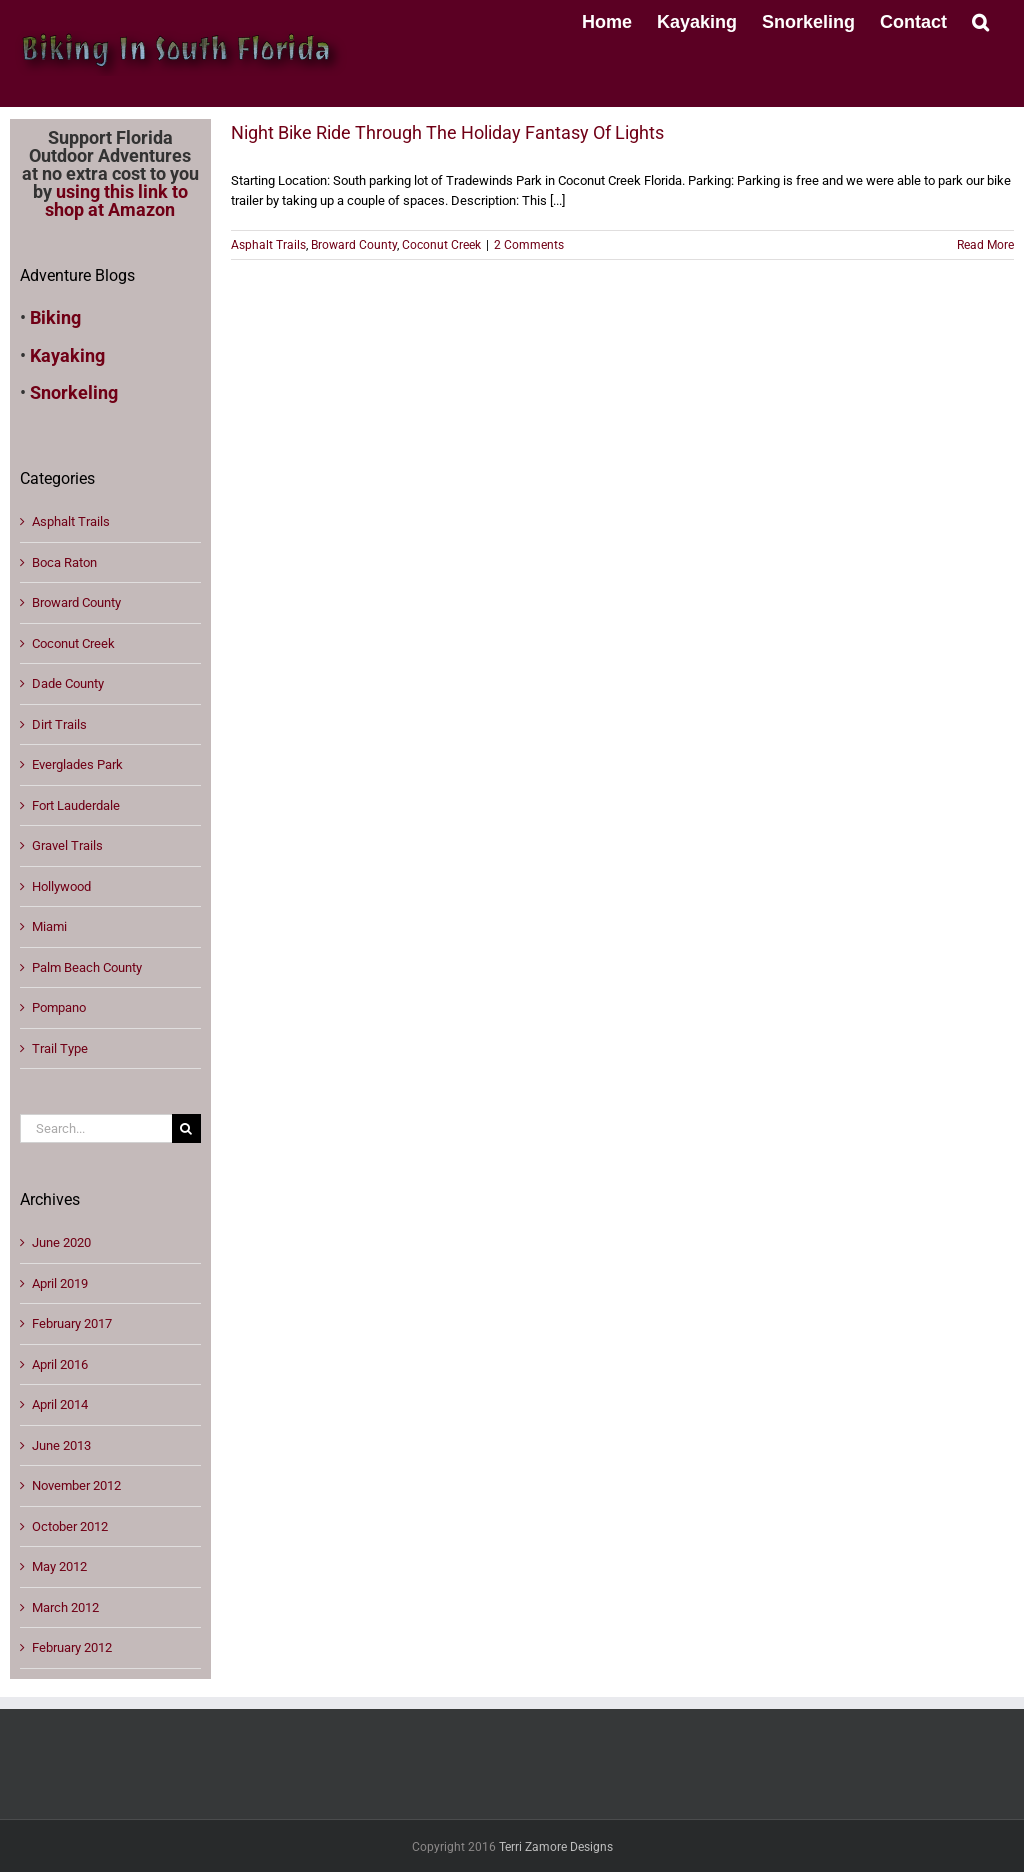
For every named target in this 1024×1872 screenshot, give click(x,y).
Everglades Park (77, 764)
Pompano (59, 1007)
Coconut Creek (441, 245)
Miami (49, 926)
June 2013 (61, 1445)
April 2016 (60, 1364)
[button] (980, 20)
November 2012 (76, 1485)
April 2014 (60, 1404)
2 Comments (529, 245)
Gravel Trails (67, 845)
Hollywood (61, 886)
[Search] (186, 1128)
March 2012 (65, 1607)
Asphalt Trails (268, 245)
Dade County (68, 683)
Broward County (354, 245)
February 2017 (72, 1323)
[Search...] (96, 1128)
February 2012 (72, 1647)
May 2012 (59, 1566)
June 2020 (61, 1242)
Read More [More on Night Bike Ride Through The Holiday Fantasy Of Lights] (985, 245)
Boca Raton (64, 562)
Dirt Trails (59, 724)
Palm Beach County (87, 967)
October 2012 (70, 1526)
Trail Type (60, 1048)
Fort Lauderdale (76, 805)
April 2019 (60, 1283)
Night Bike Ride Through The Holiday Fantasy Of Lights (447, 132)
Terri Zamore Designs (556, 1847)
